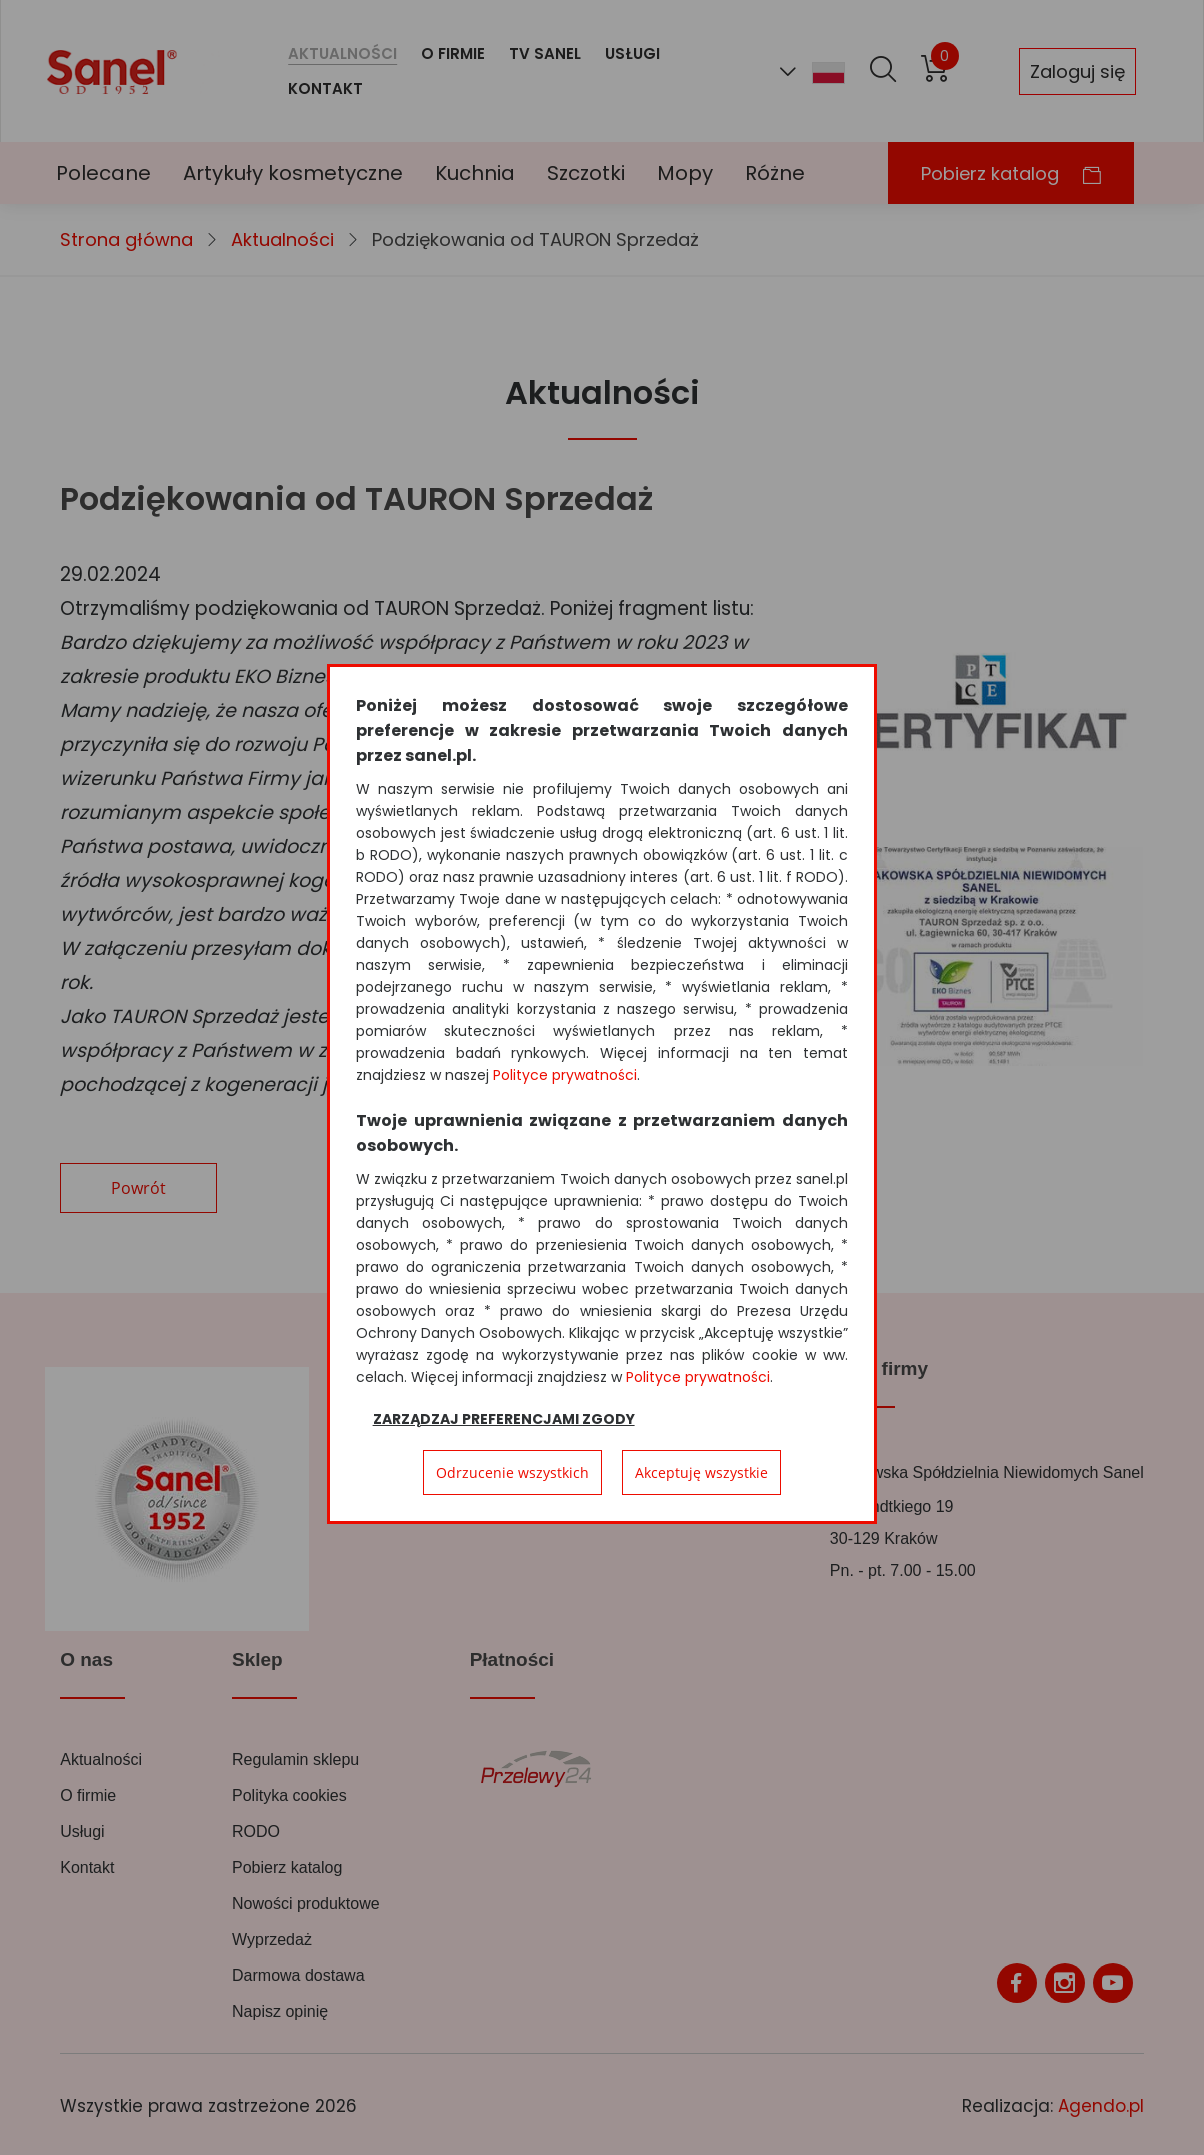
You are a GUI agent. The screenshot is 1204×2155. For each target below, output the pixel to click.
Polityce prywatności (565, 1075)
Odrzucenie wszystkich (512, 1472)
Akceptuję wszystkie (701, 1472)
